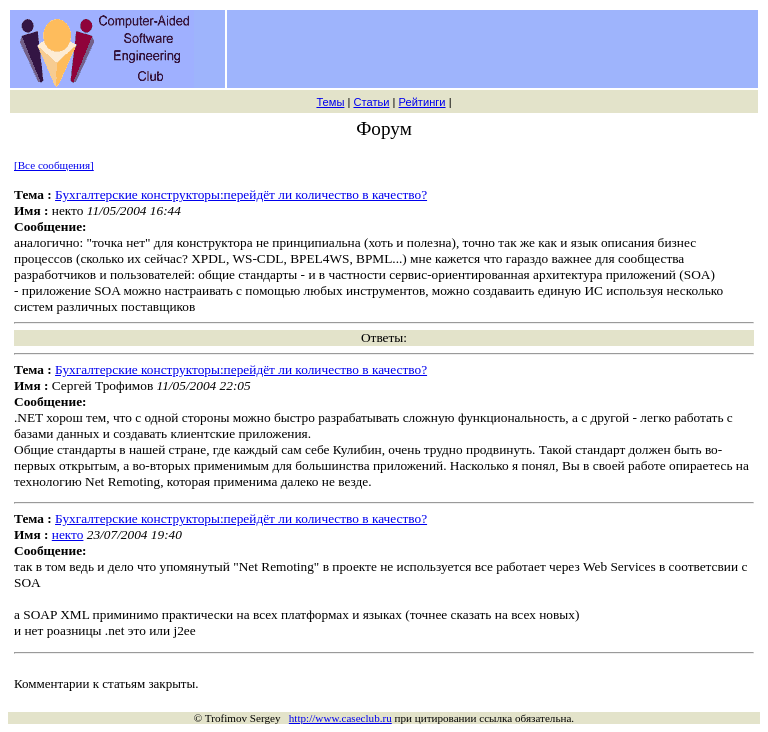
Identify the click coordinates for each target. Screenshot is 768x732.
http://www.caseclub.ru (340, 718)
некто (68, 534)
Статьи (371, 102)
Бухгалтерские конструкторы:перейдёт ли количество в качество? (241, 194)
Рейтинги (422, 102)
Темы (330, 102)
